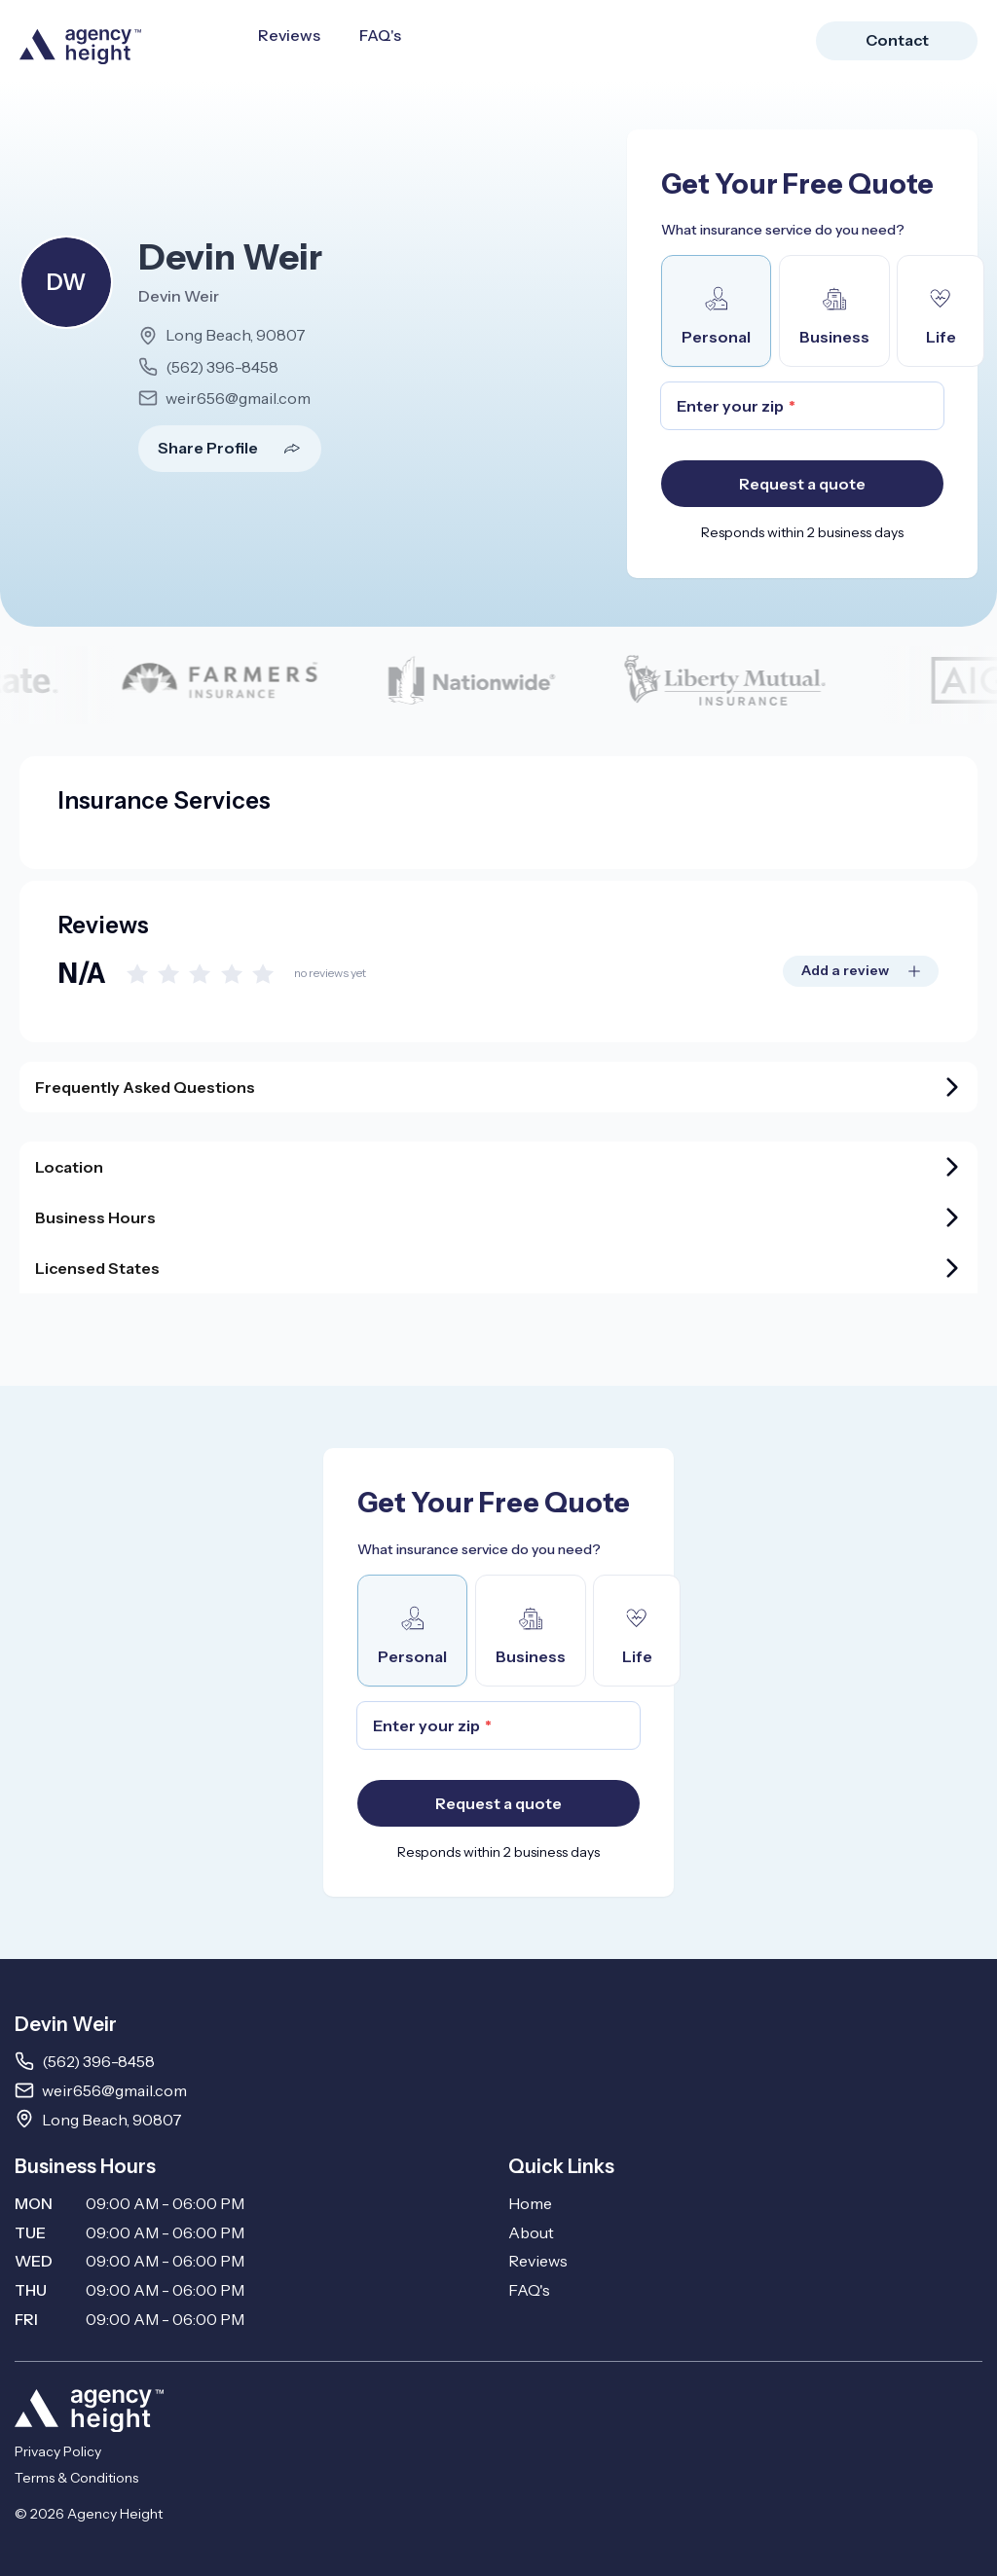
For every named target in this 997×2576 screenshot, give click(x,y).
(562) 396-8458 (222, 367)
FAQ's (380, 35)
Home (530, 2203)
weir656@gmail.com (238, 398)
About (531, 2232)
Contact (897, 40)
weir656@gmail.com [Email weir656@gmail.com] (114, 2090)
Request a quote (802, 483)
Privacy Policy (58, 2451)
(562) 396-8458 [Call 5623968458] (98, 2061)
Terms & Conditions (76, 2477)
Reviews (289, 35)
